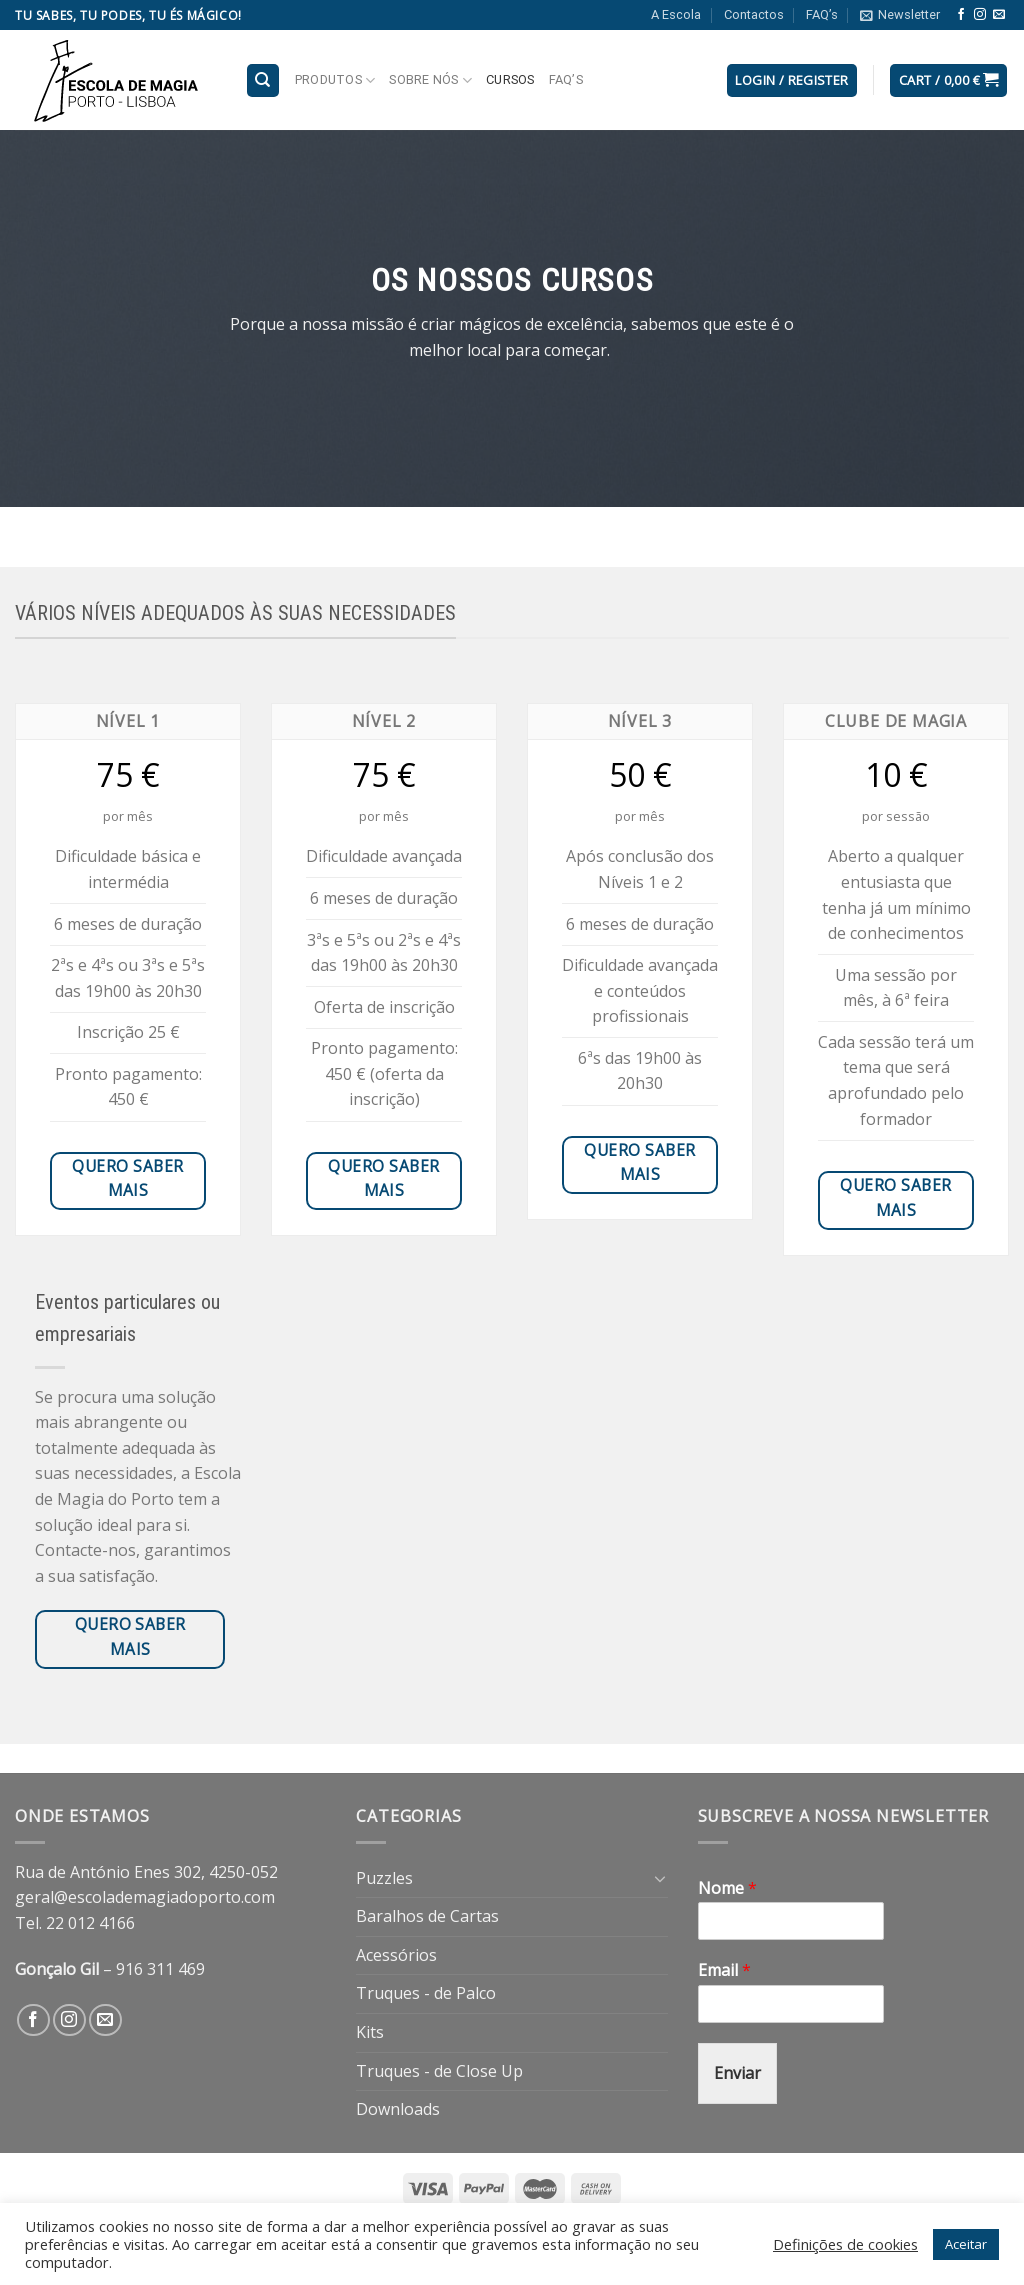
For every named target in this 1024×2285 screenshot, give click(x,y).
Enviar (737, 2073)
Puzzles (384, 1878)
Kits (370, 2032)
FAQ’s (822, 14)
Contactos (754, 14)
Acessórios (396, 1955)
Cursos (510, 79)
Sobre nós (430, 80)
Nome (727, 1888)
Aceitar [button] (966, 2244)
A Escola (676, 14)
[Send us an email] (999, 15)
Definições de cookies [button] (845, 2244)
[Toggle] (660, 1878)
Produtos (335, 80)
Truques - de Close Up (439, 2071)
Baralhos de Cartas (427, 1916)
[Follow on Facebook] (961, 15)
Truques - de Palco (426, 1993)
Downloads (398, 2109)
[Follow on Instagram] (980, 15)
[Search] (263, 80)
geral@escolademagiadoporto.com (145, 1897)
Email (724, 1970)
